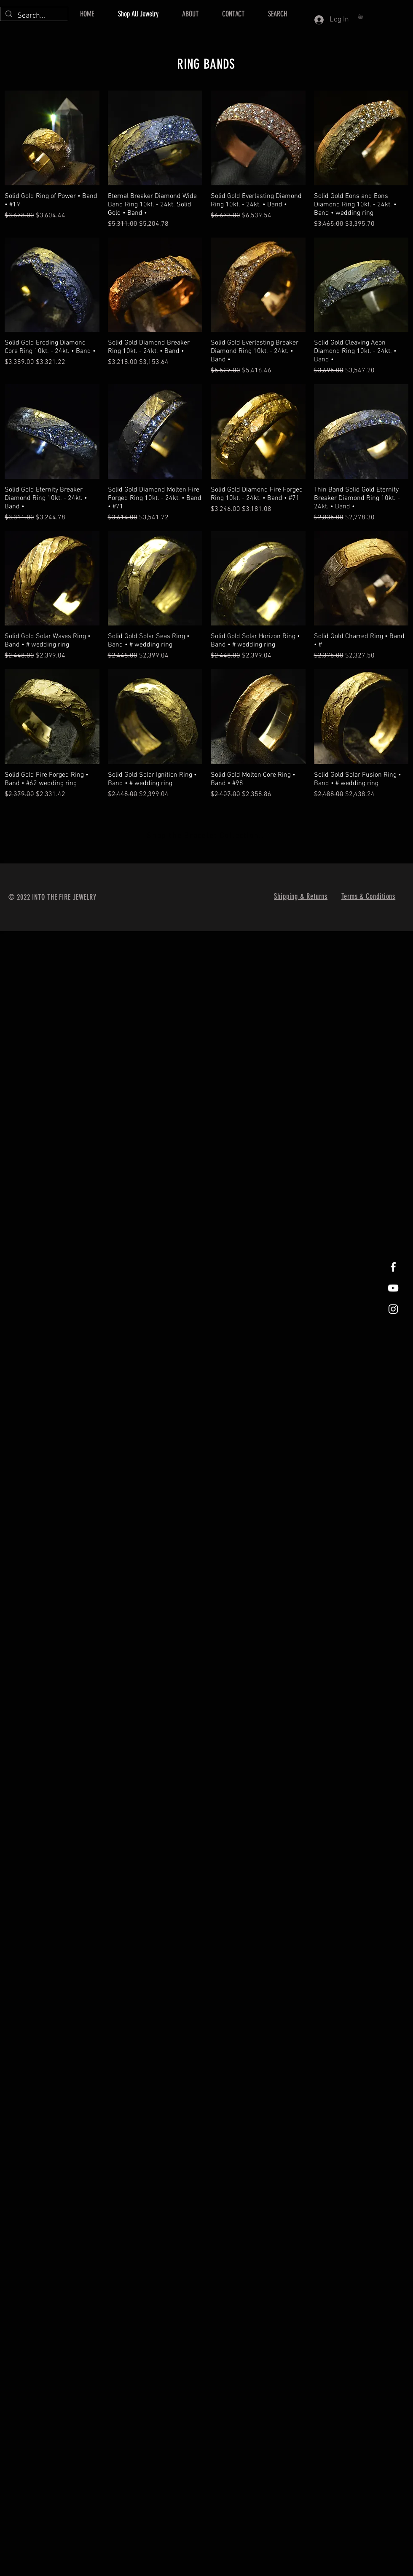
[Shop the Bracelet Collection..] (206, 835)
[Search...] (33, 15)
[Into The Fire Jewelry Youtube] (393, 1288)
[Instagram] (393, 1309)
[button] (362, 16)
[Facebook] (393, 1267)
